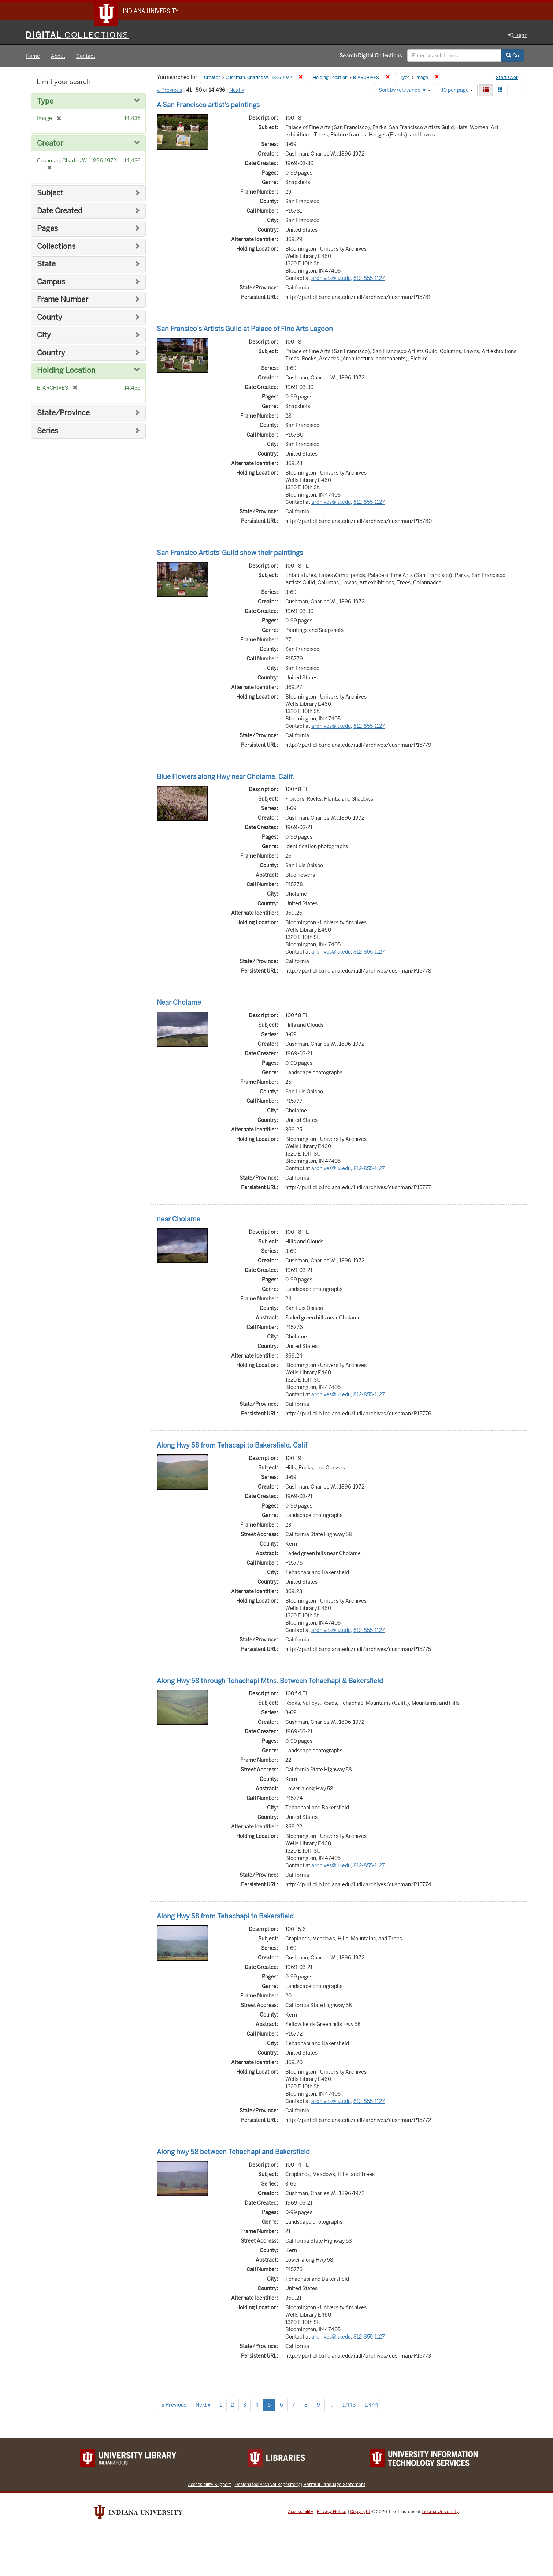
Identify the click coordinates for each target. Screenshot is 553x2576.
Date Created (59, 211)
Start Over (507, 78)
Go (512, 56)
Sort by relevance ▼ (405, 90)
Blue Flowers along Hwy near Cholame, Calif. (225, 777)
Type (45, 101)
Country (51, 353)
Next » (236, 90)
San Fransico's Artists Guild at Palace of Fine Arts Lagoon (245, 329)
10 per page (457, 90)
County (49, 317)
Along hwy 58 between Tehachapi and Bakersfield (233, 2152)
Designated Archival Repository (267, 2484)
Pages (47, 228)
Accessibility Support (209, 2484)
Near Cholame (179, 1003)
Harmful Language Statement (334, 2484)
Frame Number (62, 299)
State (46, 264)
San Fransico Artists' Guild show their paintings (230, 553)
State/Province (63, 413)
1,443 (349, 2405)
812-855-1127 (369, 278)
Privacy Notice (331, 2512)
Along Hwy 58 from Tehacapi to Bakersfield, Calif (232, 1445)
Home (33, 56)
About (58, 56)
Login (517, 35)
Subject (50, 193)
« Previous (169, 90)
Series (47, 431)
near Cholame (178, 1219)
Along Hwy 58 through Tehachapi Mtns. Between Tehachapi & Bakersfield (270, 1681)
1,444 (371, 2405)
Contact (85, 56)
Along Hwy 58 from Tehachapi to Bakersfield (225, 1917)
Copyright (360, 2512)
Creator (50, 144)
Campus (51, 282)
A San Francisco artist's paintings (208, 105)
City (44, 335)
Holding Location (66, 371)
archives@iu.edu (331, 278)
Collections (56, 246)
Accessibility (300, 2512)
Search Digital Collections (370, 56)
